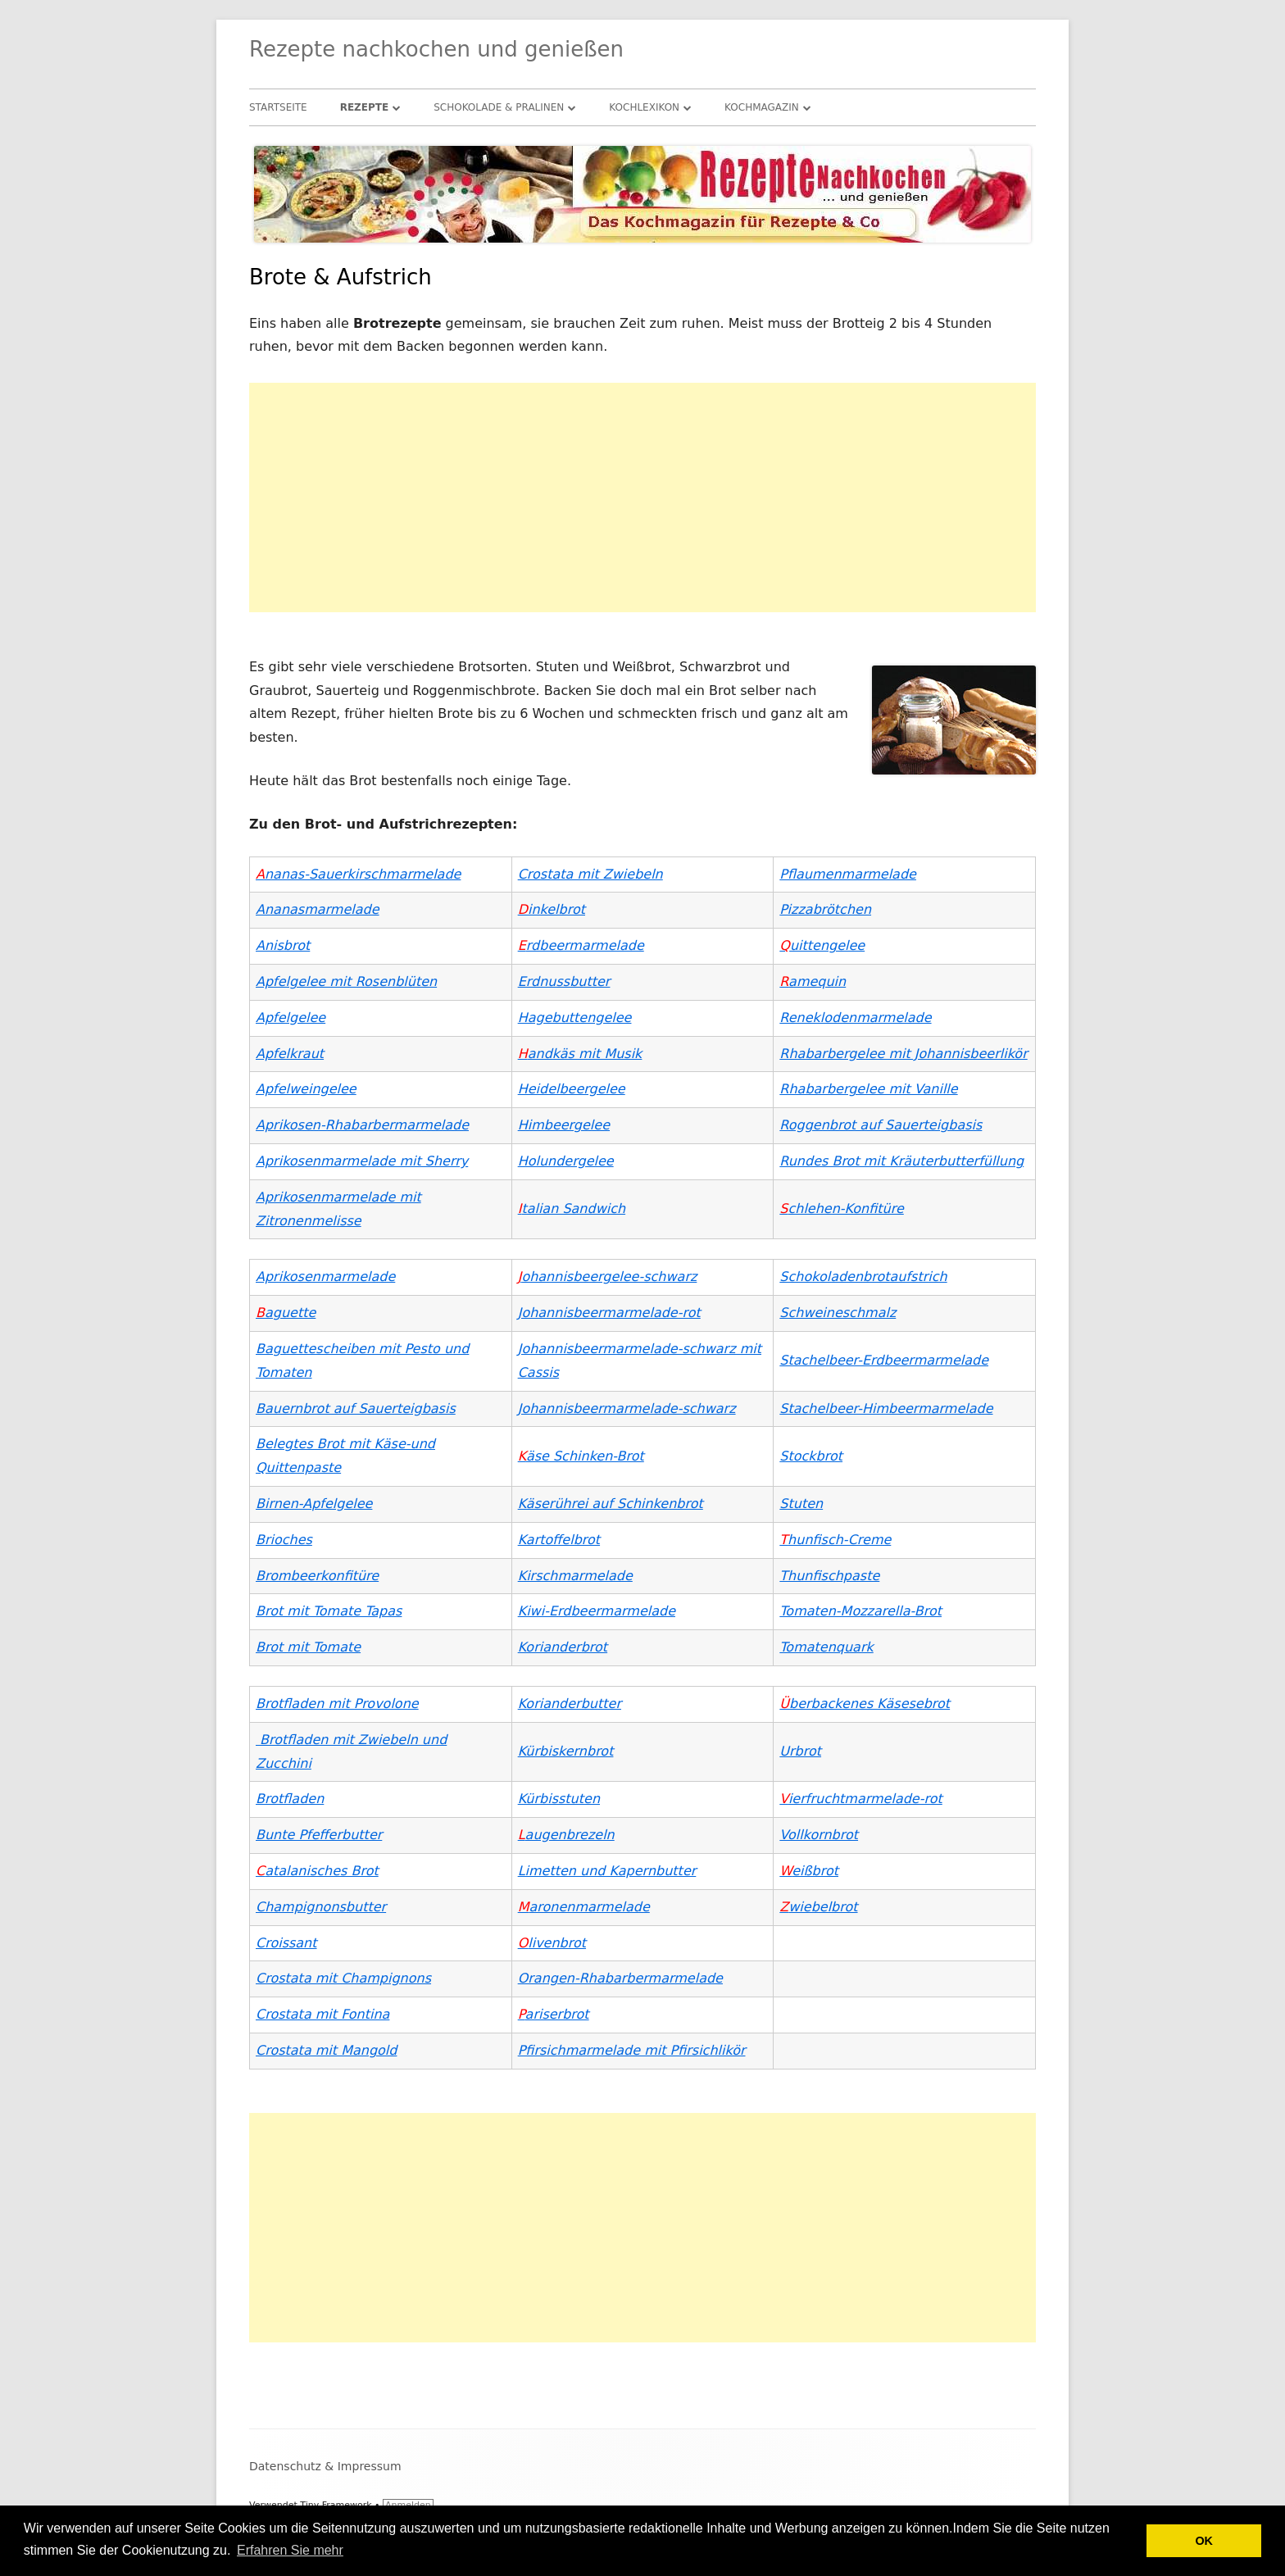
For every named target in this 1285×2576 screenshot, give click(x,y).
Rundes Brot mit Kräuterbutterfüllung (901, 1161)
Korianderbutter (569, 1703)
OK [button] (1204, 2540)
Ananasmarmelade (317, 909)
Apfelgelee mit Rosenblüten (346, 981)
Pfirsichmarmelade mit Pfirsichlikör (632, 2050)
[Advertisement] (642, 497)
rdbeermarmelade (581, 945)
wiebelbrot (818, 1907)
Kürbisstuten (559, 1798)
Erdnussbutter (564, 981)
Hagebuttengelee (575, 1017)
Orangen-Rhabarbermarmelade (620, 1978)
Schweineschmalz (837, 1312)
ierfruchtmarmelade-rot (860, 1798)
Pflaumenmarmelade (847, 874)
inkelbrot (551, 909)
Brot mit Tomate (308, 1647)
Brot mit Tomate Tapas (329, 1611)
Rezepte (364, 107)
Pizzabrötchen (825, 909)
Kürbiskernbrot (566, 1751)
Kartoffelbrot (559, 1539)
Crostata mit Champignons (343, 1978)
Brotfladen (290, 1798)
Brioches (284, 1539)
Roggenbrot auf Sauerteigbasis (880, 1125)
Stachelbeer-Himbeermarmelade (885, 1408)
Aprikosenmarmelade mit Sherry (362, 1161)
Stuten (801, 1503)
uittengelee (822, 945)
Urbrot (800, 1751)
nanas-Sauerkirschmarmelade (358, 874)
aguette (286, 1312)
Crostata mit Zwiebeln (590, 874)
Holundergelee (566, 1161)
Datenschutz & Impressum (325, 2466)
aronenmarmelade (584, 1907)
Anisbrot (283, 945)
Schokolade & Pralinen (499, 107)
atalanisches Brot (317, 1871)
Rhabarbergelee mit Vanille (868, 1089)
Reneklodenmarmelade (855, 1017)
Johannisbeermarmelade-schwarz (627, 1408)
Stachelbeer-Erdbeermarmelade (883, 1360)
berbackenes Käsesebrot (864, 1703)
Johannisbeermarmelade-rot (609, 1312)
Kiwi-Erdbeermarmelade (596, 1611)
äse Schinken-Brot (581, 1456)
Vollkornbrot (818, 1834)
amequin (812, 981)
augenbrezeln (566, 1834)
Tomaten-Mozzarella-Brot (860, 1611)
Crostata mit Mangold (326, 2050)
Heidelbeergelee (571, 1089)
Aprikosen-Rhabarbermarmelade (362, 1125)
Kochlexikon (644, 107)
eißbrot (808, 1871)
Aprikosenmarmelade (325, 1276)
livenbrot (552, 1943)
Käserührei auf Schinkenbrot (610, 1503)
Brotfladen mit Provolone (337, 1703)
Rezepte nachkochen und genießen (436, 49)
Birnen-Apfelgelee (314, 1503)
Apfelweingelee (306, 1089)
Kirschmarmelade (575, 1575)
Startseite (278, 107)
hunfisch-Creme (835, 1539)
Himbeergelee (564, 1125)
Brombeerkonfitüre (317, 1575)
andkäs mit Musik (580, 1053)
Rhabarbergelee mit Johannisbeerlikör (903, 1053)
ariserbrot (553, 2014)
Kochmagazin (761, 107)
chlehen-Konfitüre (841, 1208)
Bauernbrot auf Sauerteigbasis (356, 1408)
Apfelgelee (290, 1017)
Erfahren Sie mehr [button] (290, 2550)
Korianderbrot (562, 1647)
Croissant (286, 1943)
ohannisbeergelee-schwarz (607, 1276)
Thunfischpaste (829, 1575)
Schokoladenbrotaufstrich (863, 1276)
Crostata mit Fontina (322, 2014)
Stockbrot (810, 1456)
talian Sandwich (571, 1208)
